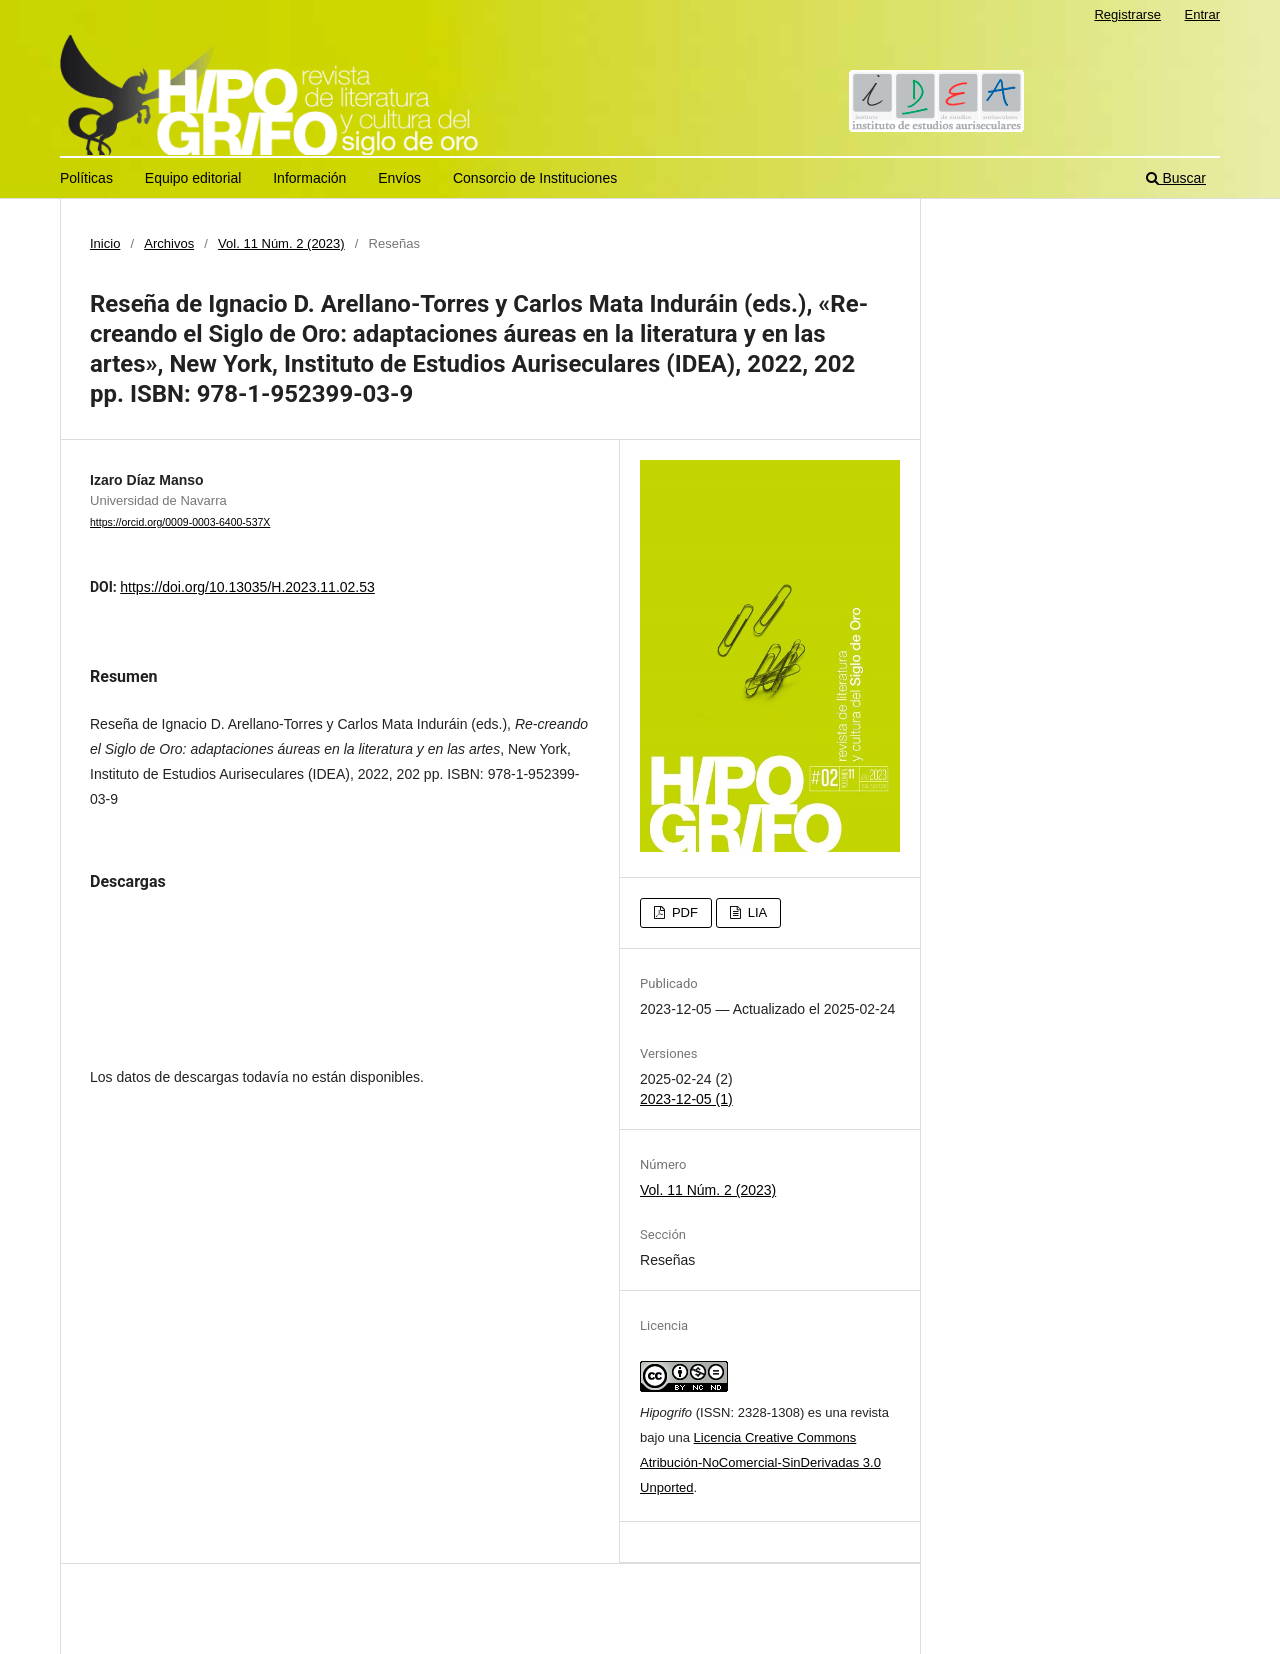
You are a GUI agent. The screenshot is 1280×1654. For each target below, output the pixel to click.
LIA (755, 912)
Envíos (399, 178)
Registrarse (1127, 14)
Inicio (105, 243)
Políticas (86, 178)
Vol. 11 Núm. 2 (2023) (281, 243)
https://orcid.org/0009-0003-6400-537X (180, 522)
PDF (683, 912)
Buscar (1176, 178)
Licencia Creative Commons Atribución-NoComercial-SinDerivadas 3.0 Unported (760, 1462)
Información (309, 178)
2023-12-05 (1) (686, 1099)
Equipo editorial (193, 178)
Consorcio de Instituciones (535, 178)
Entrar (1202, 14)
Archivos (169, 243)
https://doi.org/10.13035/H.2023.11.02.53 (247, 587)
